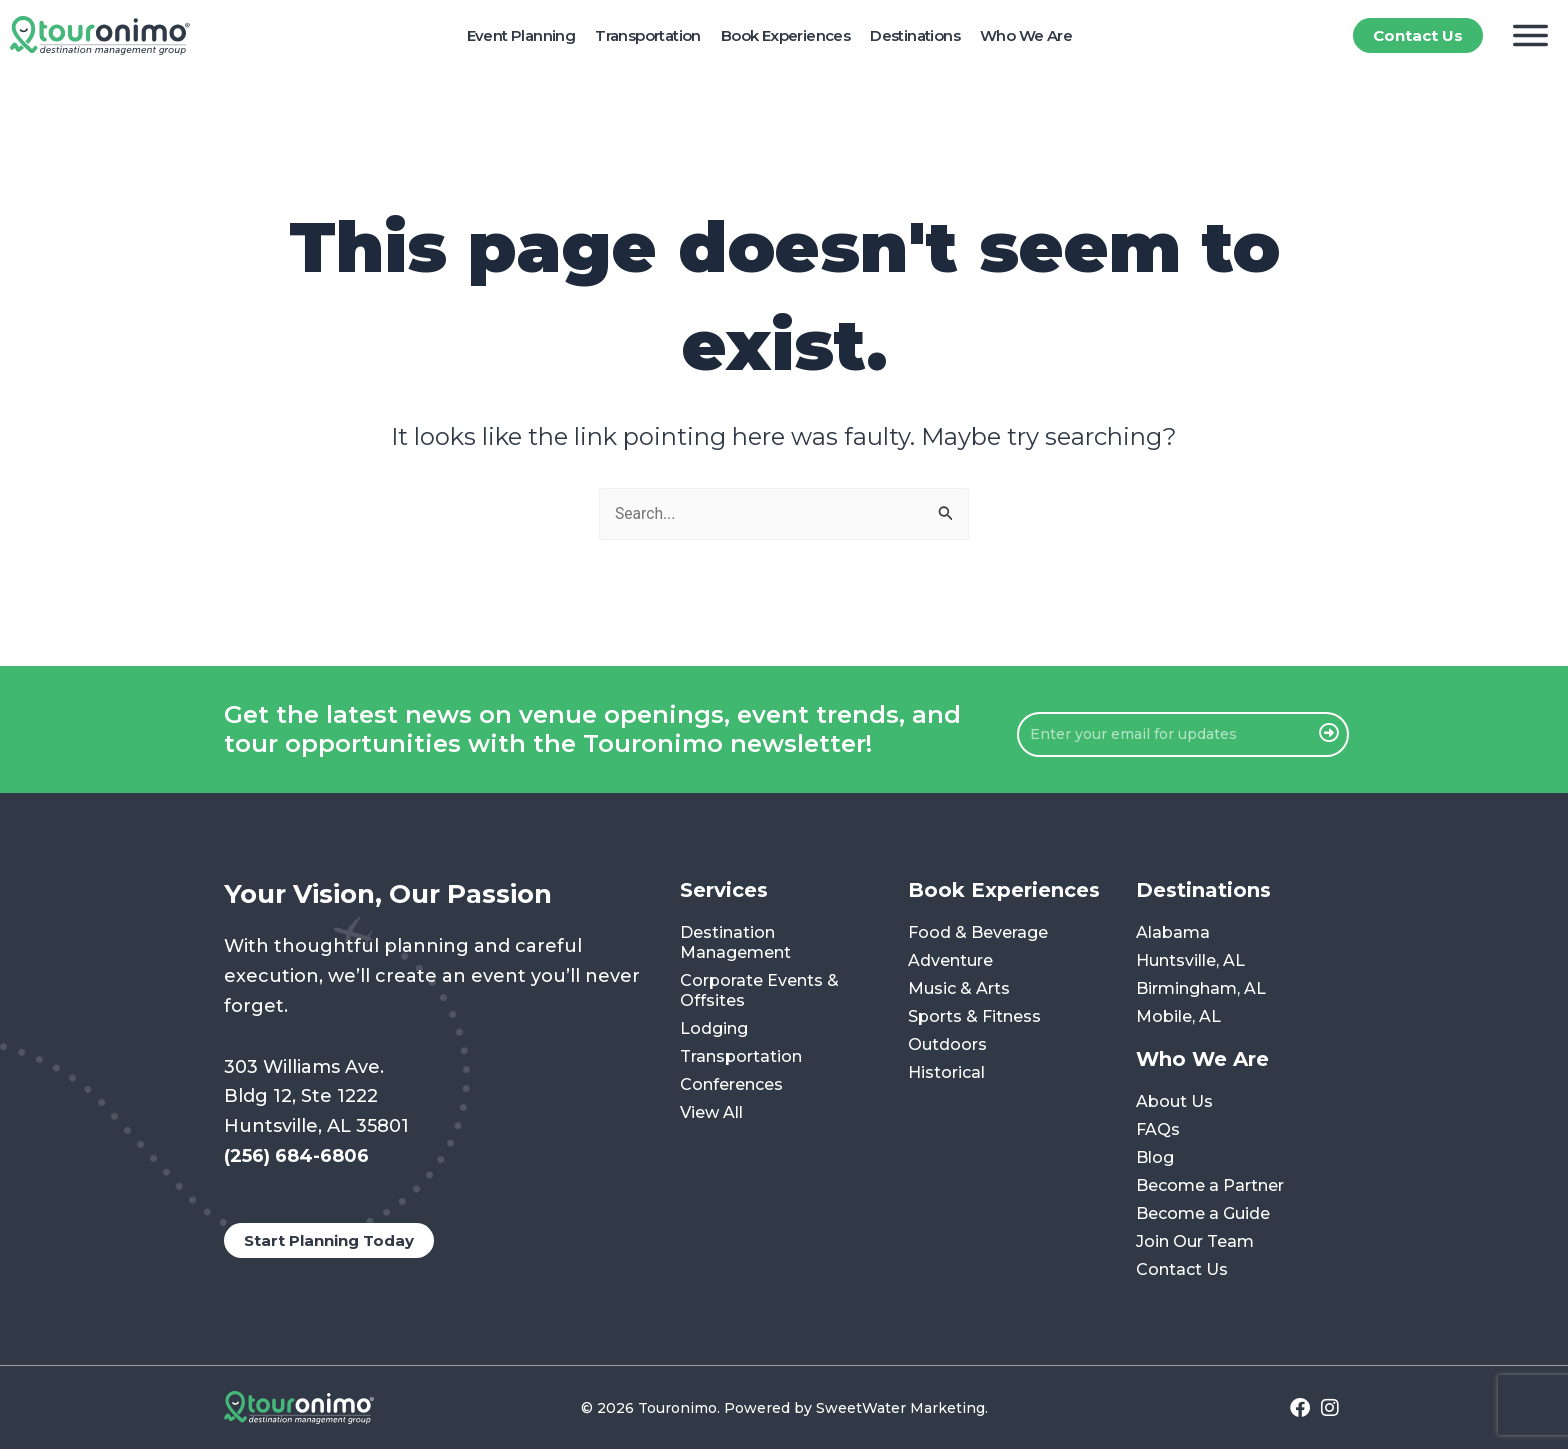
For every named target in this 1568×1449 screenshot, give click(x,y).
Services (724, 891)
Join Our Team (1195, 1242)
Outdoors (947, 1045)
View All (711, 1113)
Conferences (731, 1085)
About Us (1174, 1102)
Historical (946, 1073)
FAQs (1158, 1130)
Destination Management (735, 943)
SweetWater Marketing (900, 1408)
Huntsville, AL (1190, 961)
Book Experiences (785, 35)
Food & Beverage (978, 933)
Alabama (1173, 933)
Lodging (714, 1029)
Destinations (915, 35)
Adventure (950, 961)
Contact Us (1182, 1270)
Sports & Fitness (974, 1017)
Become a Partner (1210, 1186)
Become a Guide (1203, 1214)
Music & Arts (959, 989)
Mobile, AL (1178, 1017)
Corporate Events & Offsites (759, 991)
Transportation (648, 35)
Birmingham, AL (1201, 989)
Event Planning (521, 35)
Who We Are (1026, 35)
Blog (1155, 1158)
